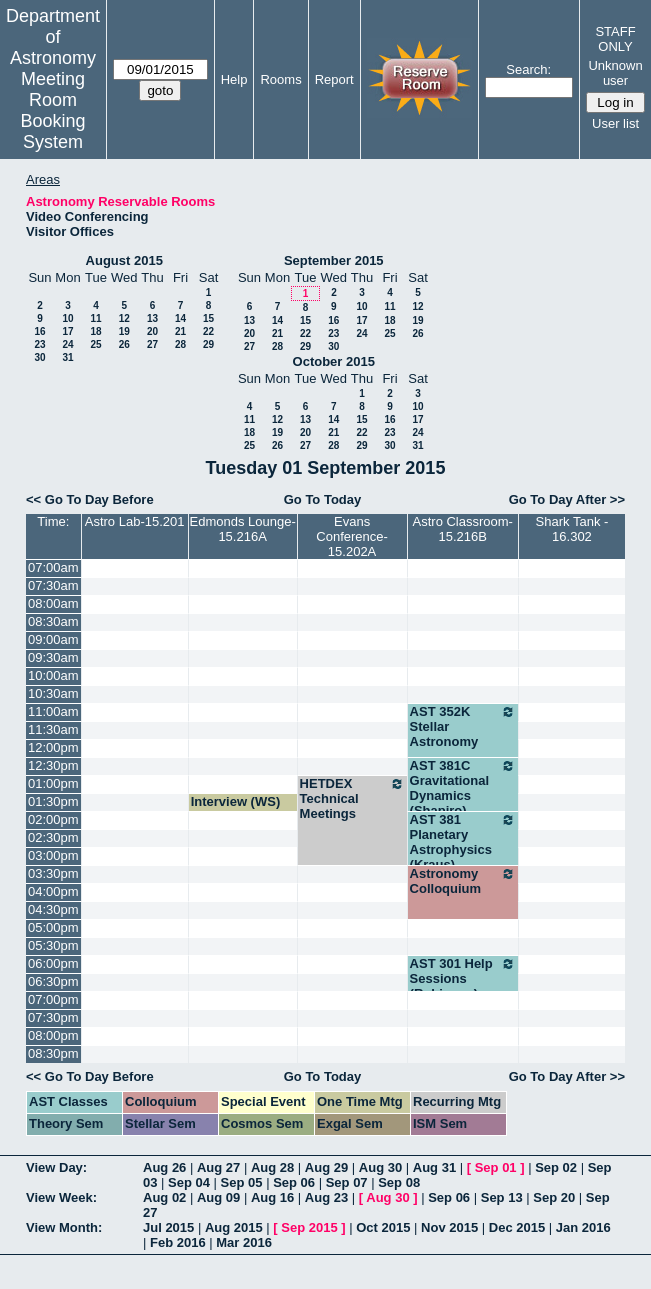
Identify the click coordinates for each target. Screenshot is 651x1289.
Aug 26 (164, 1167)
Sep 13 (502, 1197)
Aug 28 (272, 1167)
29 (208, 344)
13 (152, 318)
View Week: (61, 1197)
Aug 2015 (234, 1227)
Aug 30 (380, 1167)
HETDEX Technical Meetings (352, 798)
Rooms (280, 79)
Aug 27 (218, 1167)
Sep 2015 (309, 1227)
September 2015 (334, 260)
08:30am (53, 621)
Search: (528, 69)
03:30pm (53, 873)
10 (67, 318)
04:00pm (53, 891)
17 (67, 331)
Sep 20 (554, 1197)
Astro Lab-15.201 (135, 521)
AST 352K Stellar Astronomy (463, 726)
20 (152, 331)
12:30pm (53, 765)
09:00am (53, 639)
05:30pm (53, 945)
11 (95, 318)
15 (208, 318)
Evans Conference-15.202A (352, 536)
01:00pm (53, 783)
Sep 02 (556, 1167)
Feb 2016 (178, 1242)
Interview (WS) (236, 801)
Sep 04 (189, 1182)
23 (39, 344)
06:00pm (53, 963)
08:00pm (53, 1035)
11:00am (53, 711)
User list (615, 123)
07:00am (53, 567)
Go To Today (323, 499)
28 (180, 344)
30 (39, 357)
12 (124, 318)
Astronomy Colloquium (463, 881)
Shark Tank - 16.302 (572, 529)
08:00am (53, 603)
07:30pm (53, 1017)
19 (124, 331)
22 (208, 331)
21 (180, 331)
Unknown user (615, 73)
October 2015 (334, 361)
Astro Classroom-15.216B (463, 529)
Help (234, 79)
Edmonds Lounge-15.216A (242, 529)
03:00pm (53, 855)
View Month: (64, 1227)
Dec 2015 (517, 1227)
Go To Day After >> (567, 499)
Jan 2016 (583, 1227)
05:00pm (53, 927)
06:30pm (53, 981)
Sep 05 (242, 1182)
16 (39, 331)
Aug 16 (272, 1197)
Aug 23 (326, 1197)
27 (152, 344)
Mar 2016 (244, 1242)
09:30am (53, 657)
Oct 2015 (383, 1227)
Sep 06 (294, 1182)
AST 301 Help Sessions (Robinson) (463, 978)
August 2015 (124, 260)
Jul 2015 (168, 1227)
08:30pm (53, 1053)
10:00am (53, 675)
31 (67, 357)
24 (67, 344)
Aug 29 (326, 1167)
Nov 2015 (449, 1227)
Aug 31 (434, 1167)
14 (180, 318)
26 (124, 344)
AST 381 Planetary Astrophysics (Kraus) (463, 842)
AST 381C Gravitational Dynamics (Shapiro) (463, 788)
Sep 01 (496, 1167)
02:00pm (53, 819)
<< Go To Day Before (90, 499)
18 (95, 331)
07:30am (53, 585)
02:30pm (53, 837)
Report (334, 79)
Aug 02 (164, 1197)
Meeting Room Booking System (52, 110)
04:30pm (53, 909)
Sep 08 (399, 1182)
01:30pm (53, 801)
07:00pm (53, 999)
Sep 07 (347, 1182)
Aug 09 (218, 1197)
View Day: (56, 1167)
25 (95, 344)
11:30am (53, 729)
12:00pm (53, 747)
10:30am (53, 693)
